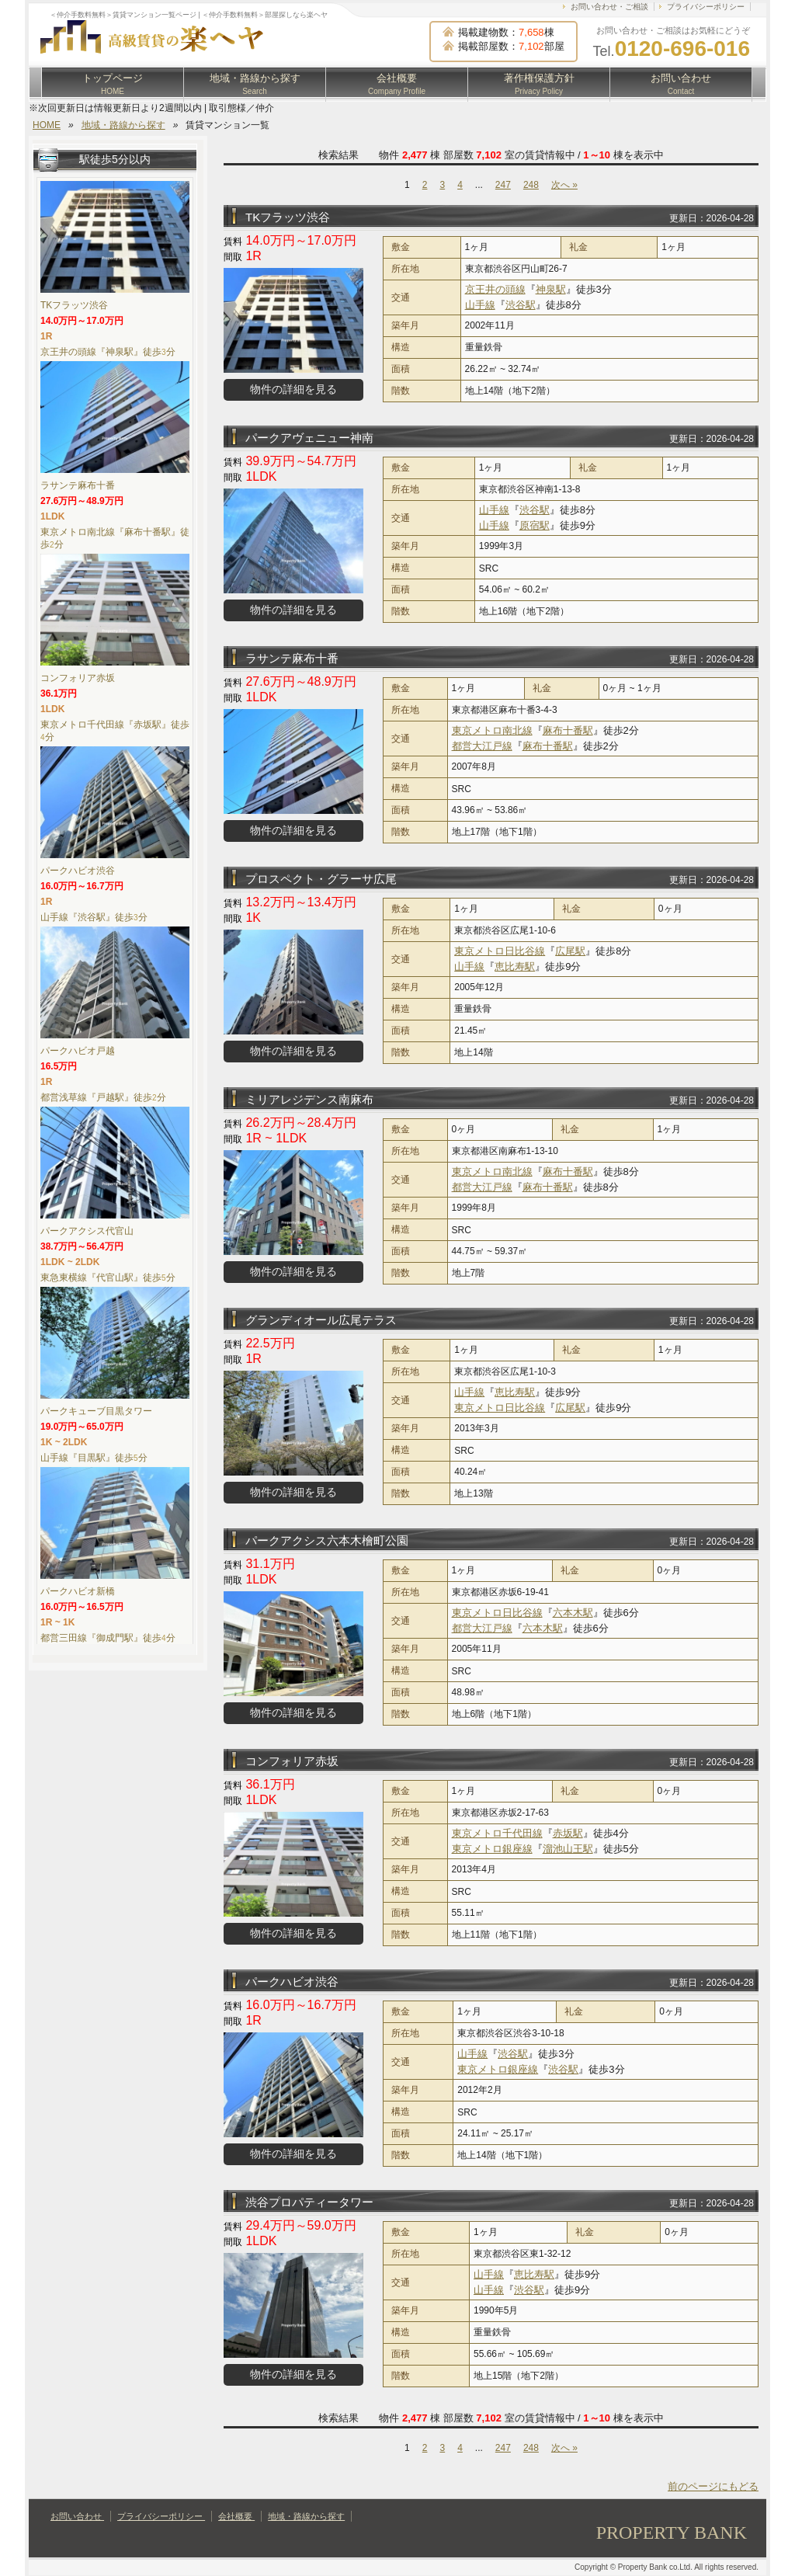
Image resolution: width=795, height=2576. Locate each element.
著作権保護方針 (539, 84)
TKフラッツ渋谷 (287, 217)
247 (503, 184)
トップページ (112, 84)
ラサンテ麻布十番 (291, 658)
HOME (47, 125)
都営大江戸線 (482, 746)
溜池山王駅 (568, 1849)
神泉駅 (551, 289)
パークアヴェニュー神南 (309, 437)
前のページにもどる (713, 2486)
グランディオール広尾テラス (321, 1319)
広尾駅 (570, 951)
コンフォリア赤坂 (291, 1761)
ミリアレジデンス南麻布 (309, 1099)
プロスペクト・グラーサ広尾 (321, 878)
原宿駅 (534, 525)
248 (531, 184)
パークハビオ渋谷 (291, 1981)
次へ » (564, 184)
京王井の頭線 (495, 289)
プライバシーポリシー (706, 6)
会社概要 (396, 84)
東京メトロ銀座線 (492, 1849)
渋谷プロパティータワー (309, 2202)
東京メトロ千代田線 (497, 1833)
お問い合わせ (681, 84)
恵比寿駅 (515, 966)
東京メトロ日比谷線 (499, 951)
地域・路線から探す (255, 84)
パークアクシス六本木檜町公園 (326, 1540)
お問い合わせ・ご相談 (609, 6)
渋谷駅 (520, 305)
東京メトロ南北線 (492, 730)
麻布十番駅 (568, 730)
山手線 (480, 305)
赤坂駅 (568, 1833)
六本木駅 (573, 1612)
